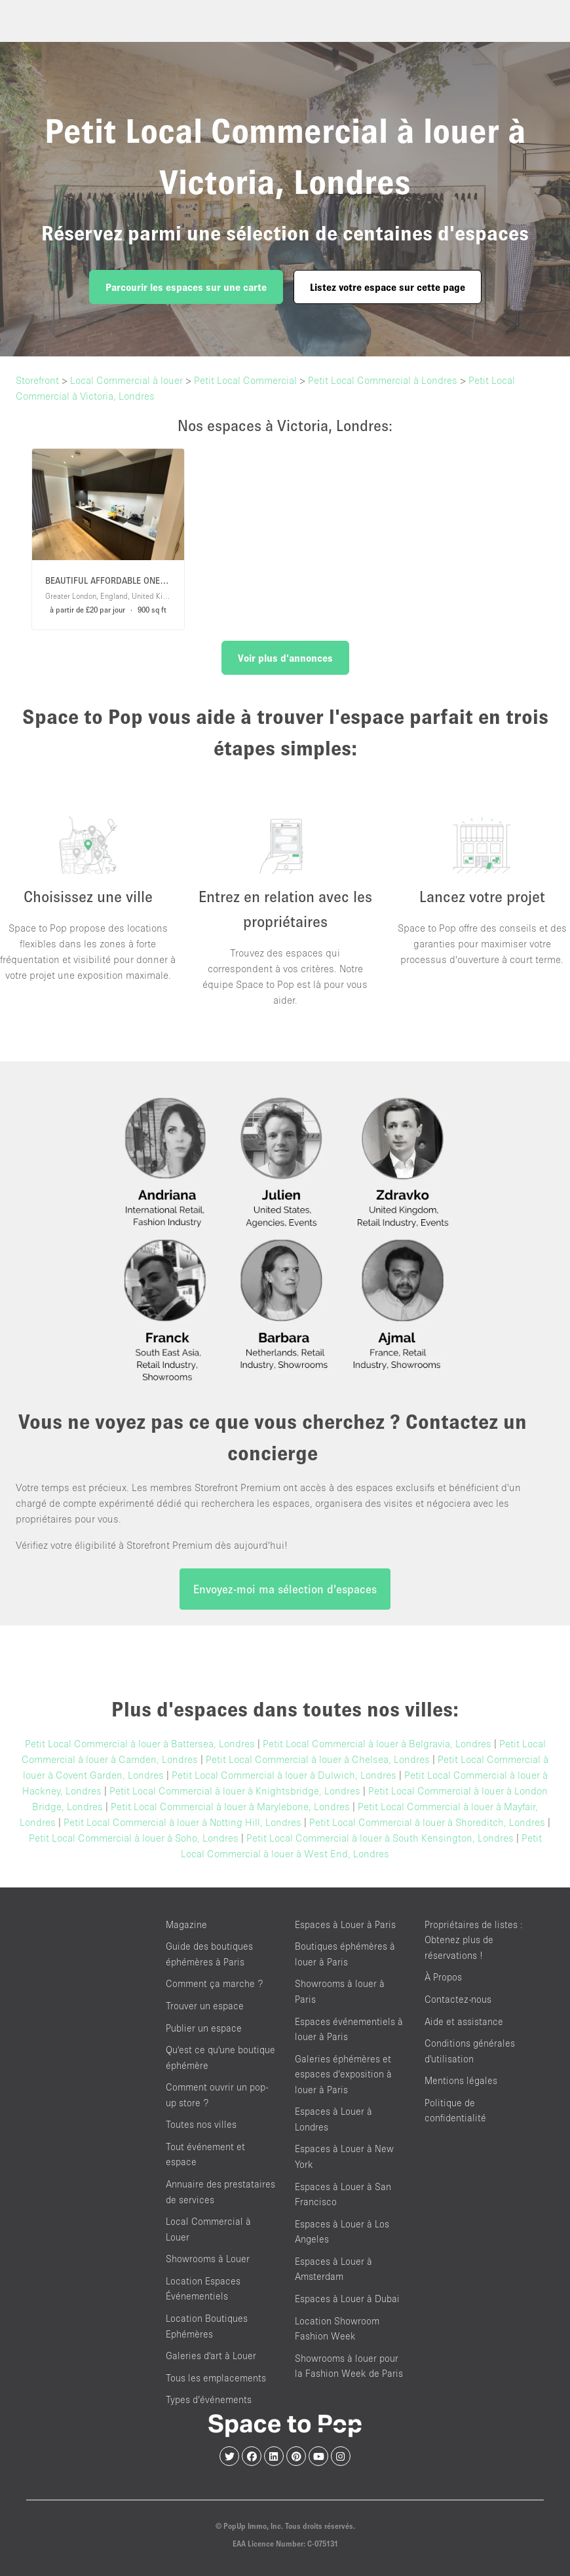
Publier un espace (204, 2028)
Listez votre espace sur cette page (387, 287)
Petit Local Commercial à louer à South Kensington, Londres (380, 1838)
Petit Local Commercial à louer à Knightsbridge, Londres (234, 1790)
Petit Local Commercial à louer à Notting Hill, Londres (182, 1822)
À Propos (443, 1976)
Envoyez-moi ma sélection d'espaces (285, 1589)
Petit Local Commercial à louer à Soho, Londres (133, 1838)
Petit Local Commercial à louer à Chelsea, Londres (318, 1759)
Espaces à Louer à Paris (345, 1924)
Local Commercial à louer (126, 380)
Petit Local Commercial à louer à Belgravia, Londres (377, 1743)
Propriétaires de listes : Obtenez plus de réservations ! (474, 1940)
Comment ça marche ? (214, 1983)
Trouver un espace (205, 2005)
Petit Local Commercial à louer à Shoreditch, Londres (427, 1822)
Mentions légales (461, 2080)
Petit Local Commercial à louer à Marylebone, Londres (230, 1806)
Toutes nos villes (201, 2124)
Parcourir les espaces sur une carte (186, 287)
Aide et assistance (464, 2021)
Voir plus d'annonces (285, 658)
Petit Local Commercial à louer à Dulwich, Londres (284, 1775)
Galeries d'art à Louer (211, 2355)
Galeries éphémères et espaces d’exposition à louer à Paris (343, 2074)
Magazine (186, 1924)
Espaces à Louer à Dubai (347, 2298)
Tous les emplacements (216, 2377)
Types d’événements (209, 2399)
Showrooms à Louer (208, 2258)
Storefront (37, 380)
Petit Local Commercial (245, 380)
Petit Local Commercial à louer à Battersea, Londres (140, 1743)
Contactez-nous (458, 1999)
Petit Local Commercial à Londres (382, 380)
